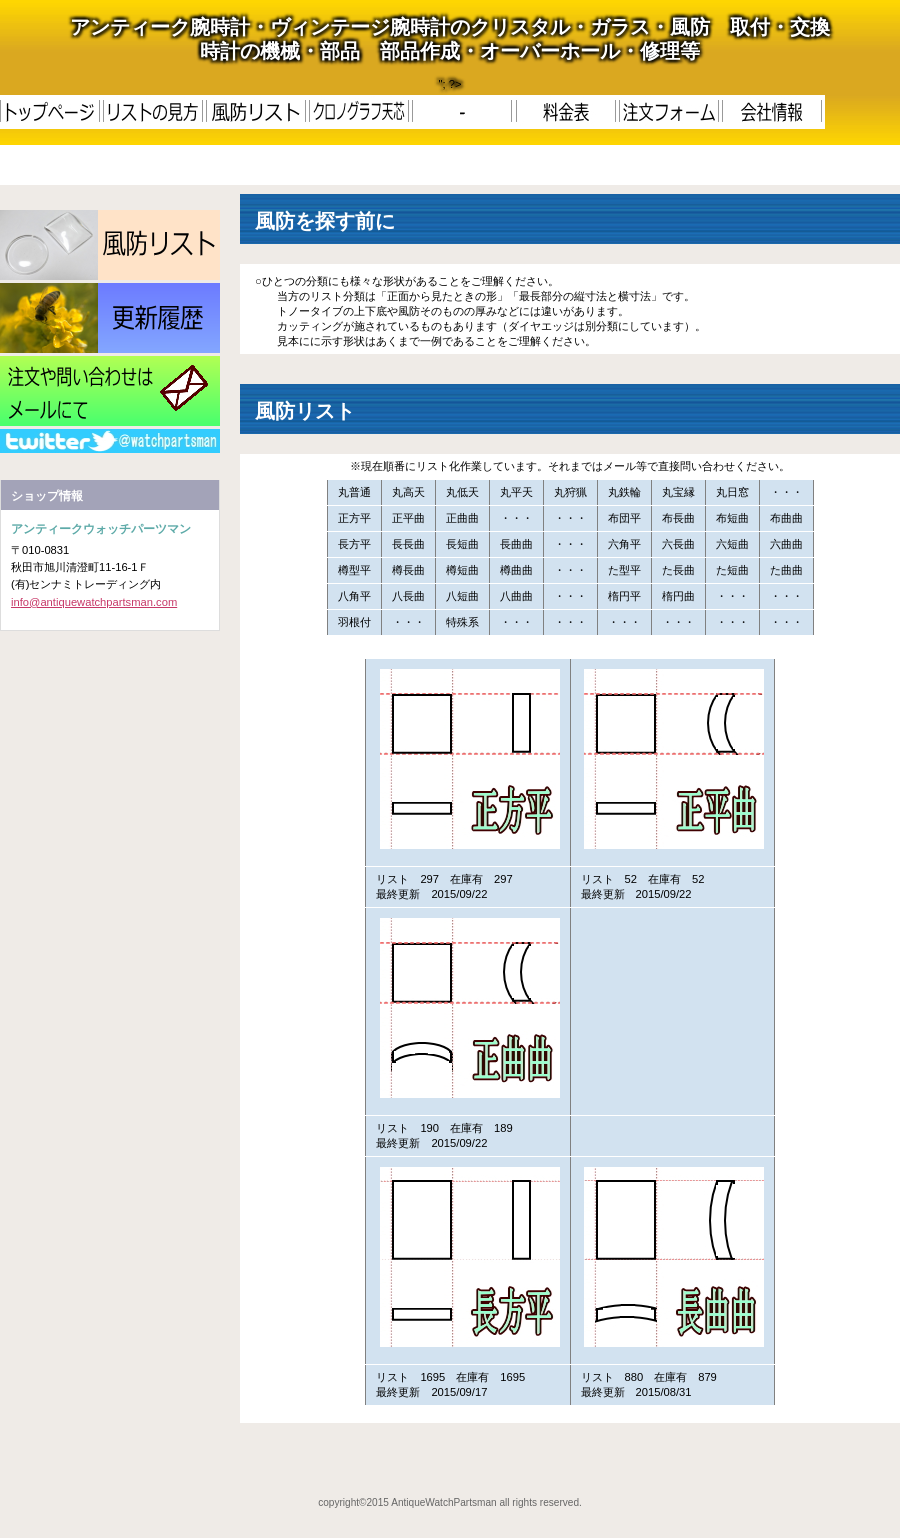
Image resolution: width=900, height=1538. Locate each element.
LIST (110, 245)
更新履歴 (110, 318)
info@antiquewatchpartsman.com (94, 602)
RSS (110, 441)
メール (110, 391)
